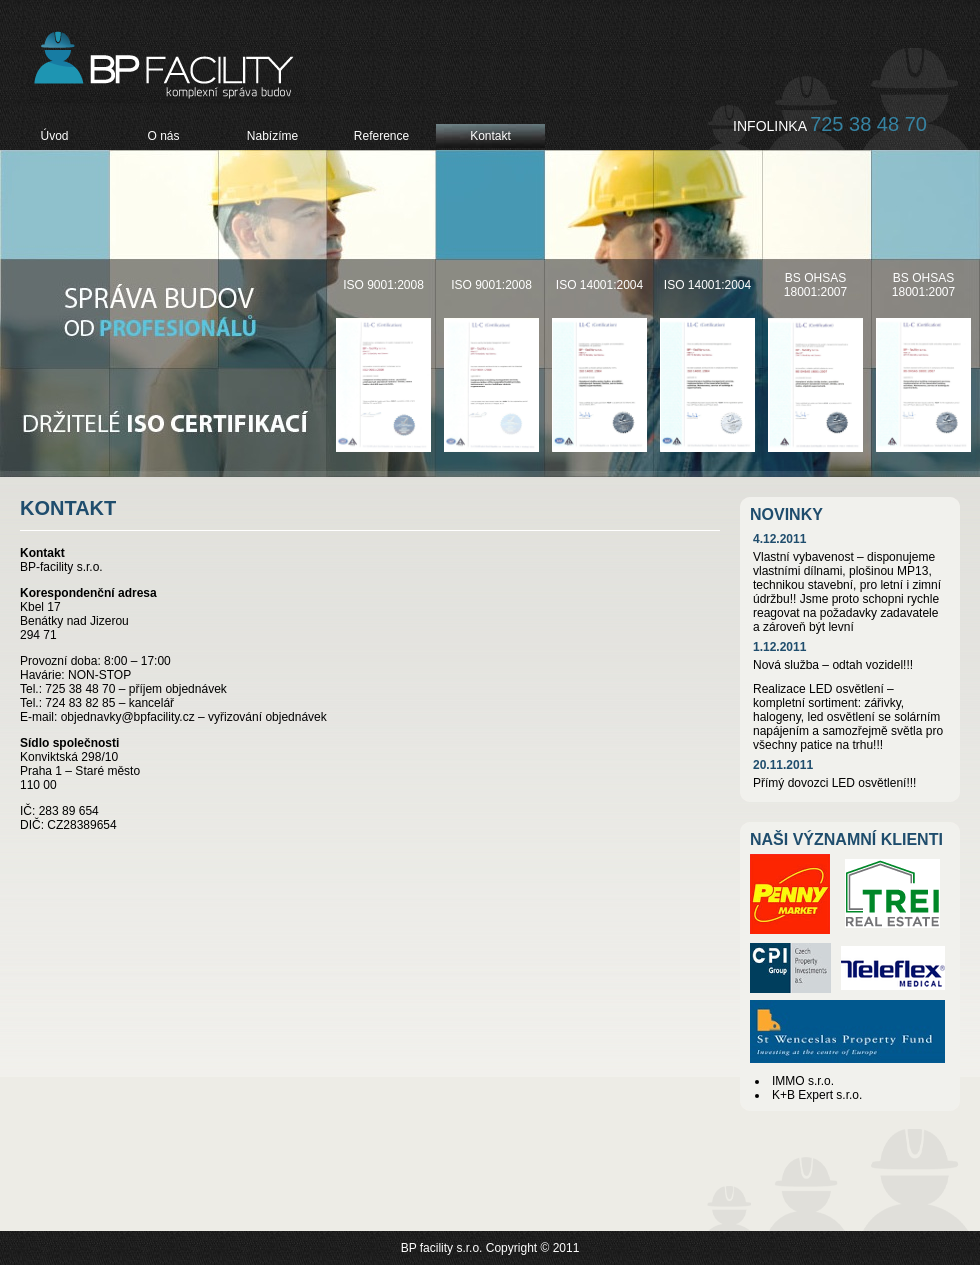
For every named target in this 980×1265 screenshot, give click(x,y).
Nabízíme (272, 136)
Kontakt (490, 136)
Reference (381, 136)
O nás (163, 136)
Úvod (54, 136)
